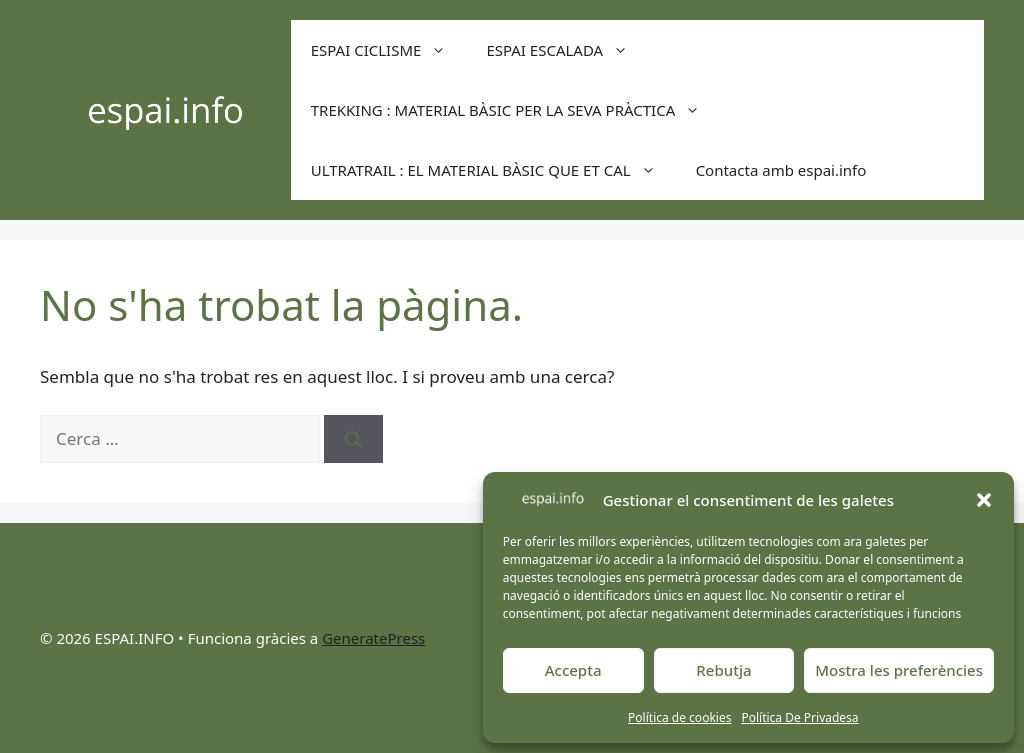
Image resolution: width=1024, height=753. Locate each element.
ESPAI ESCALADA (567, 50)
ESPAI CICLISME (389, 50)
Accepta (573, 670)
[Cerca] (353, 439)
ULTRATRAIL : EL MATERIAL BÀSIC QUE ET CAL (493, 170)
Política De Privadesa (799, 717)
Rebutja (723, 670)
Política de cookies (679, 717)
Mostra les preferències (899, 670)
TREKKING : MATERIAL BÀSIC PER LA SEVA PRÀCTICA (516, 110)
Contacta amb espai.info (781, 170)
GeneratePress (373, 638)
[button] (984, 500)
